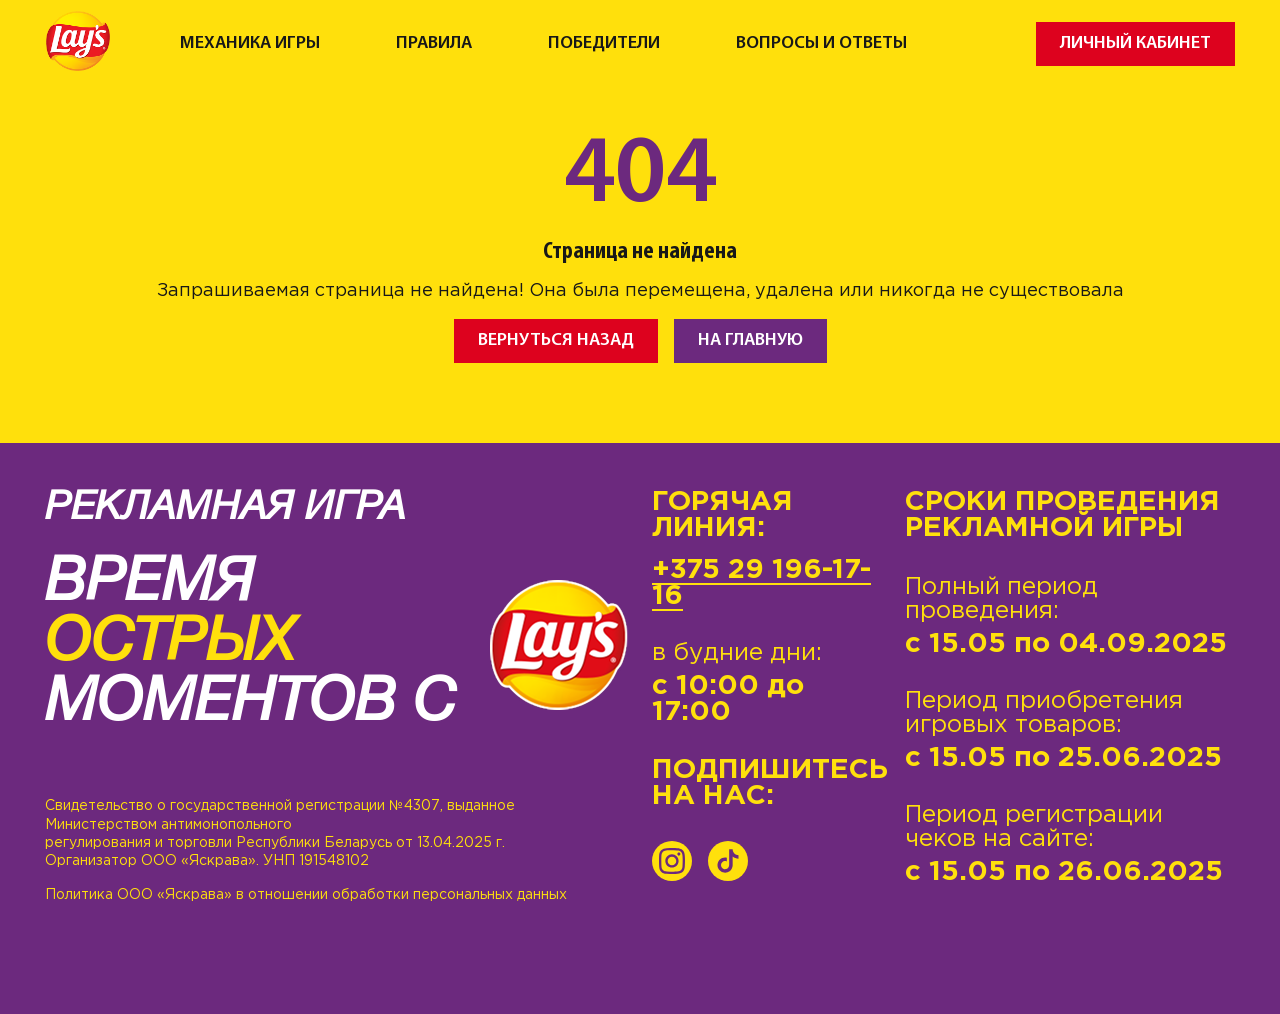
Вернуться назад (556, 340)
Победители (604, 44)
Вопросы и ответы (821, 44)
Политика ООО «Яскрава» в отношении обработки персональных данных (306, 895)
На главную (750, 340)
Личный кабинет (1135, 43)
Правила (434, 44)
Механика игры (250, 44)
